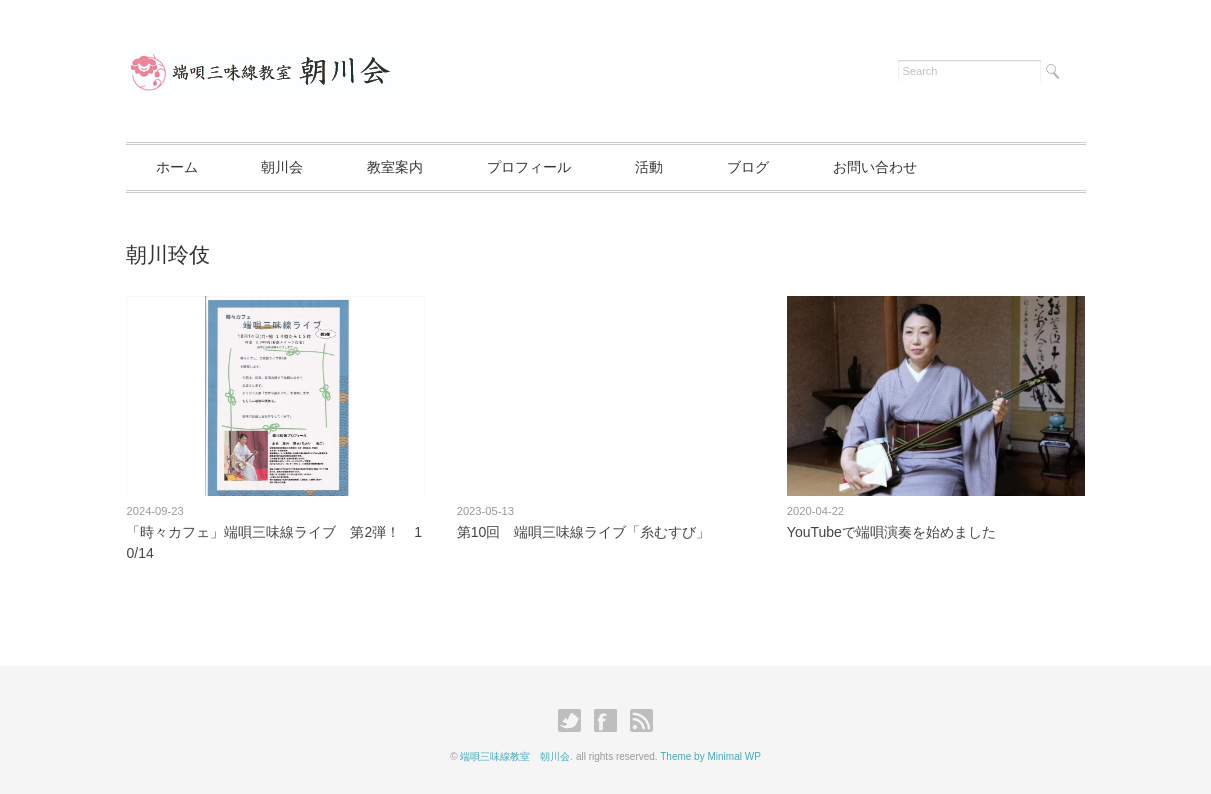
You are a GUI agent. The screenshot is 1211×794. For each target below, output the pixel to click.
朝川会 (282, 167)
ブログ (748, 167)
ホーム (177, 167)
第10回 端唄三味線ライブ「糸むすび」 (584, 532)
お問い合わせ (875, 167)
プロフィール (529, 167)
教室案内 (395, 167)
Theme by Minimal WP (710, 756)
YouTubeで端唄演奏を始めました (891, 532)
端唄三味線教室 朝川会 (515, 756)
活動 (649, 167)
